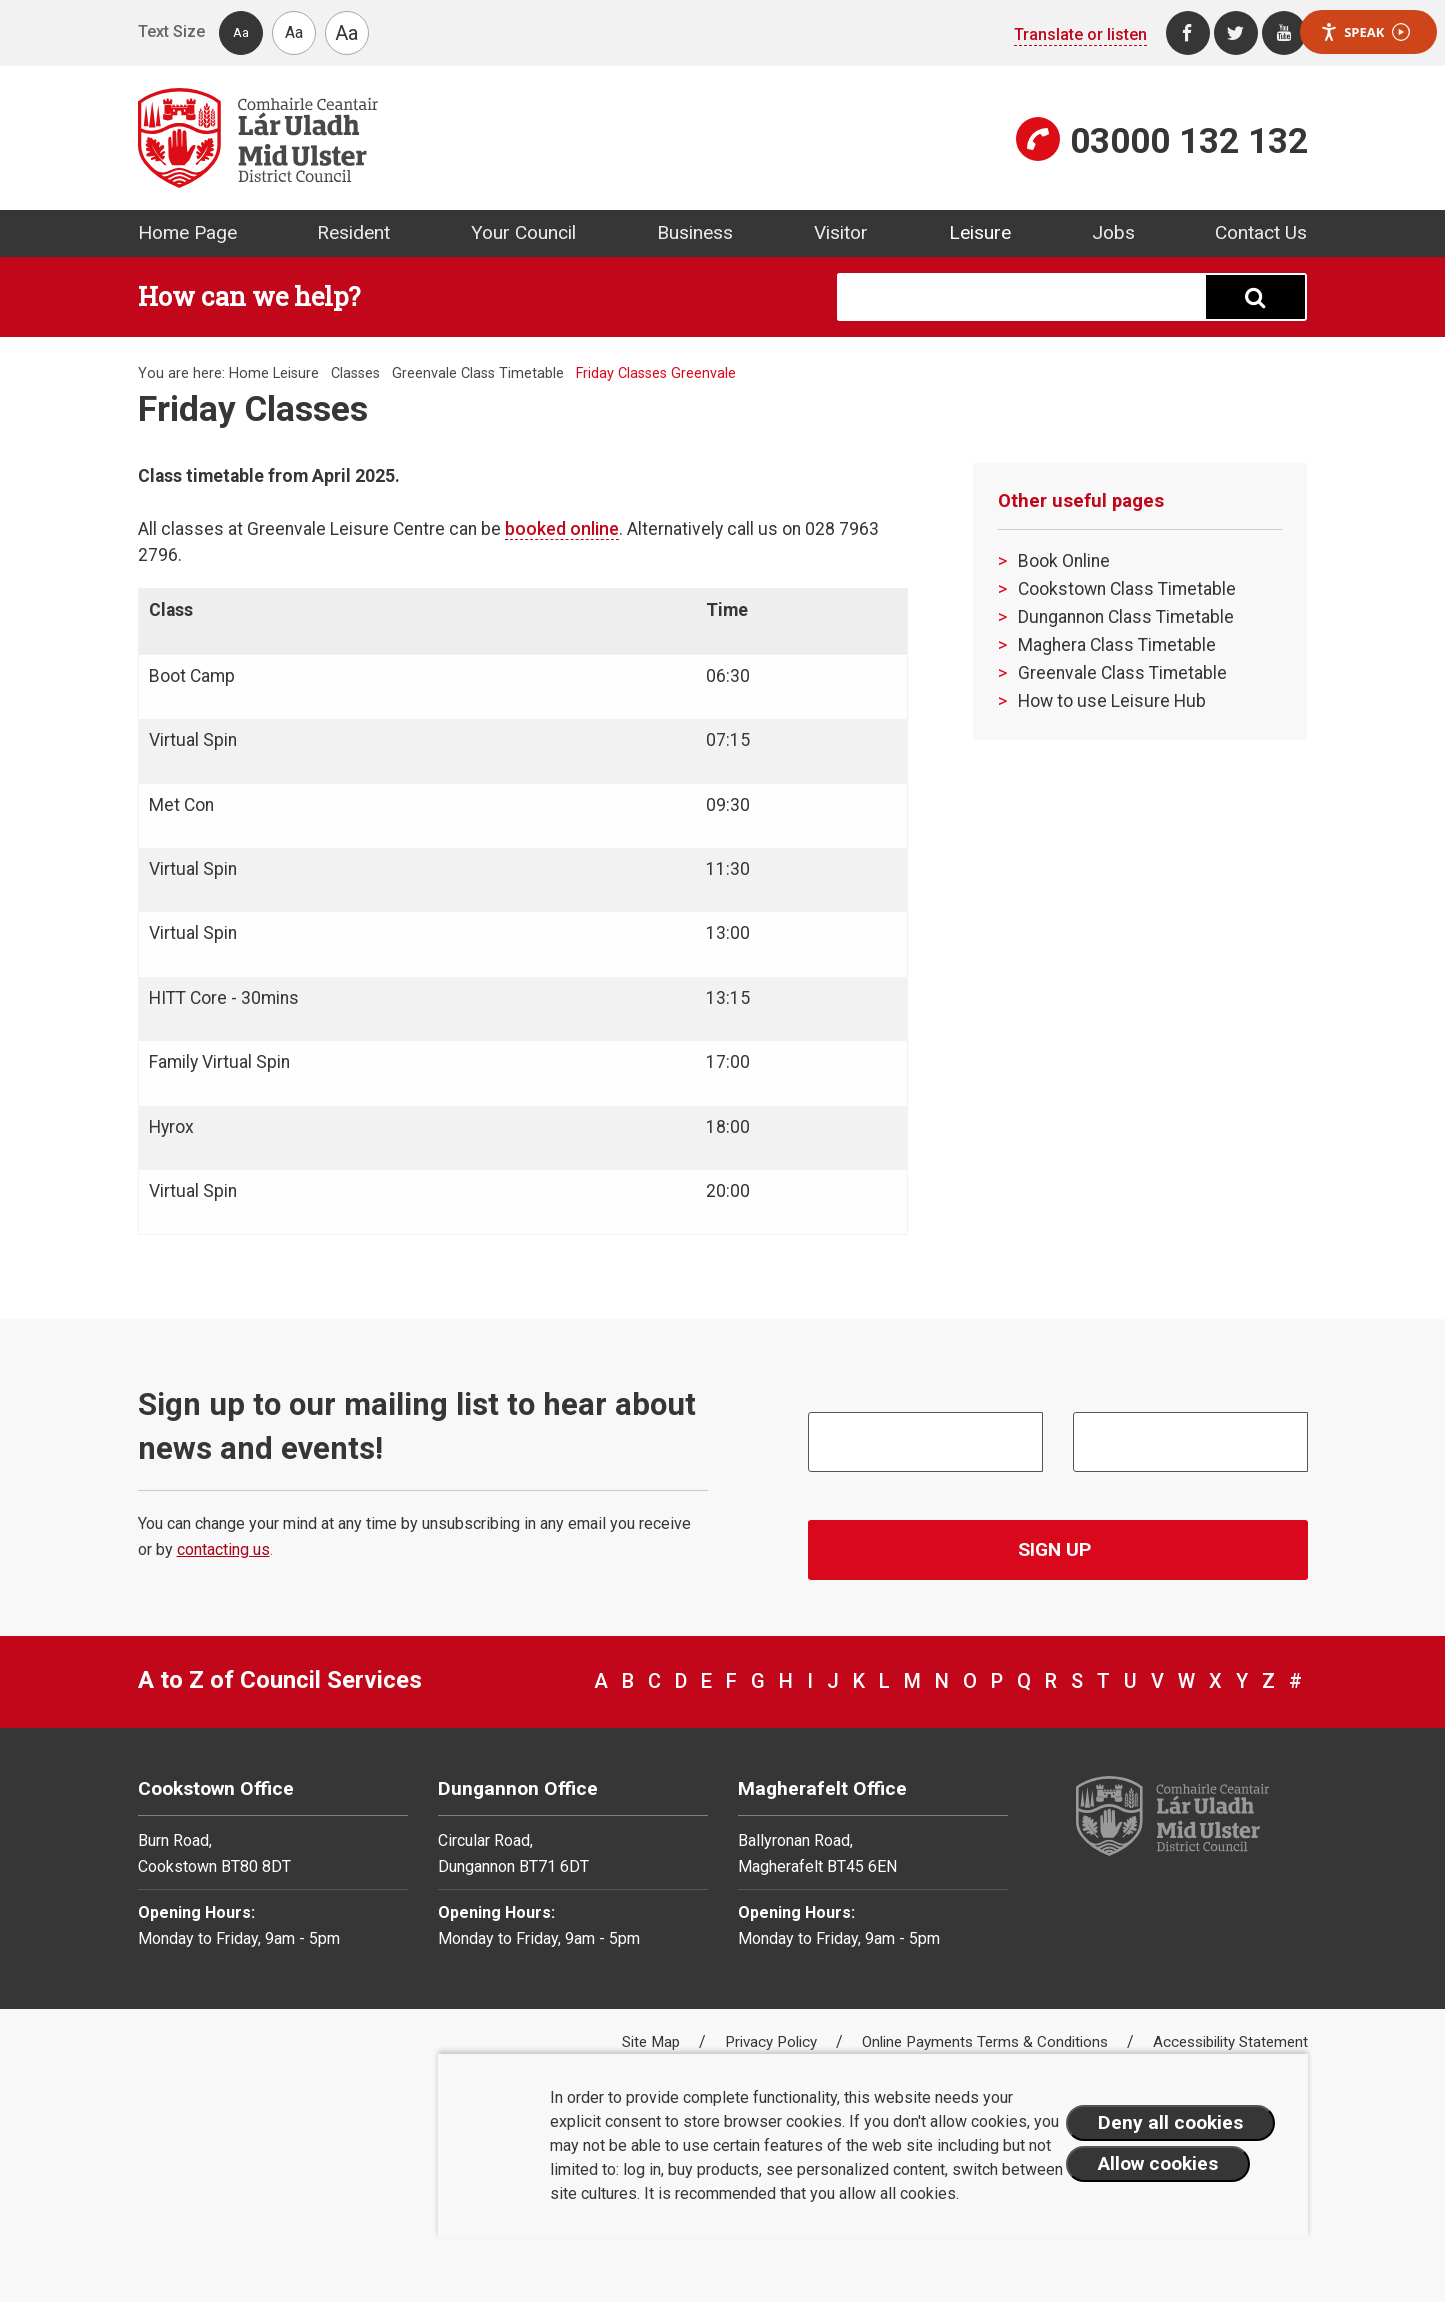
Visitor (841, 232)
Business (695, 232)
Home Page (187, 232)
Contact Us (1261, 232)
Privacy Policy (773, 2042)
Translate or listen (1080, 34)
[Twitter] (1236, 33)
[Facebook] (1188, 33)
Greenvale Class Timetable (478, 373)
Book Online (1064, 561)
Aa (241, 32)
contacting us (223, 1549)
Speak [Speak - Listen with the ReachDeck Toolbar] (1365, 32)
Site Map (653, 2042)
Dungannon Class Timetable (1126, 617)
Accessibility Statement (1230, 2042)
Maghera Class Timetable (1117, 645)
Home (249, 373)
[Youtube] (1284, 33)
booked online (562, 529)
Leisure (980, 232)
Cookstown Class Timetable (1127, 589)
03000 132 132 (1189, 141)
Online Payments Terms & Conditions (987, 2042)
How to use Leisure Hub (1112, 701)
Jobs (1113, 232)
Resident (353, 232)
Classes (355, 373)
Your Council (523, 232)
